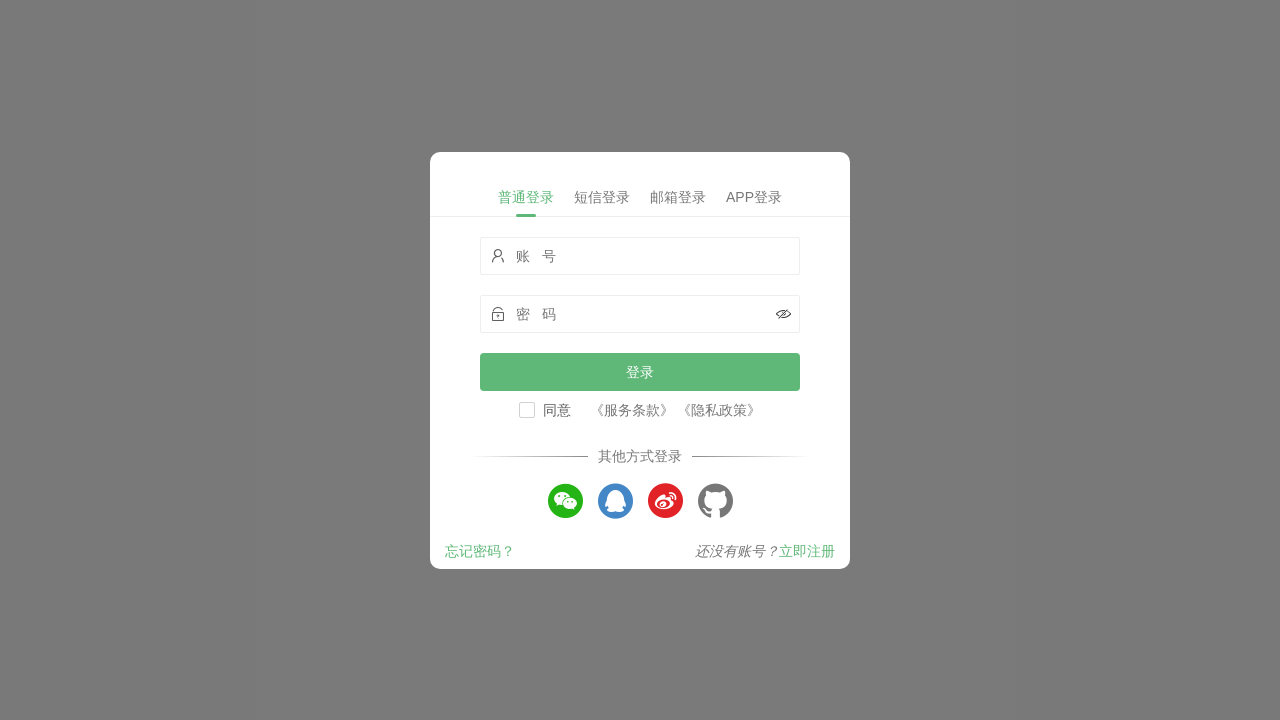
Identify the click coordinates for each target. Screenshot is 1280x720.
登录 (640, 372)
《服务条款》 (632, 410)
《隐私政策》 (719, 410)
